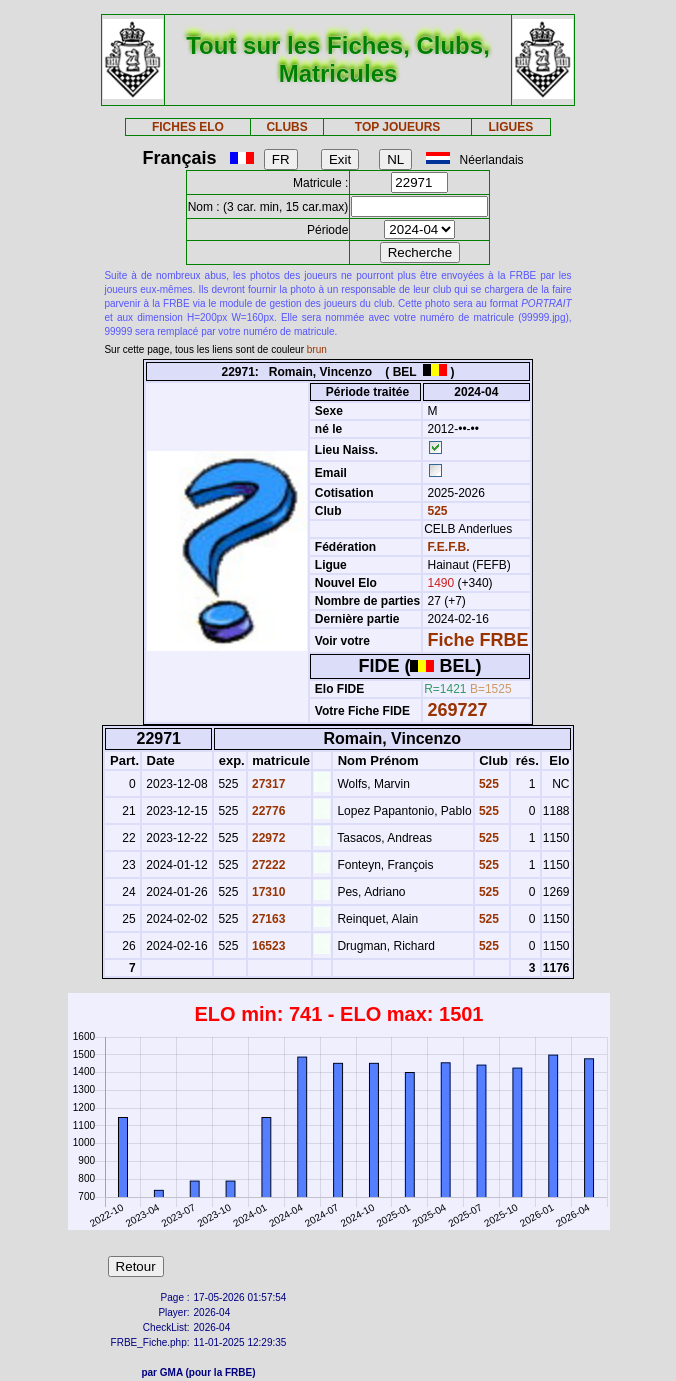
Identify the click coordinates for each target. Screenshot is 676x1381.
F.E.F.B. (449, 547)
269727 (458, 710)
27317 (267, 784)
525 (435, 511)
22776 (267, 811)
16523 (267, 946)
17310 (267, 892)
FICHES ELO (188, 127)
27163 (267, 919)
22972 (267, 838)
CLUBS (286, 127)
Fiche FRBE (478, 640)
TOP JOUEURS (398, 127)
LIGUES (510, 127)
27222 (267, 865)
